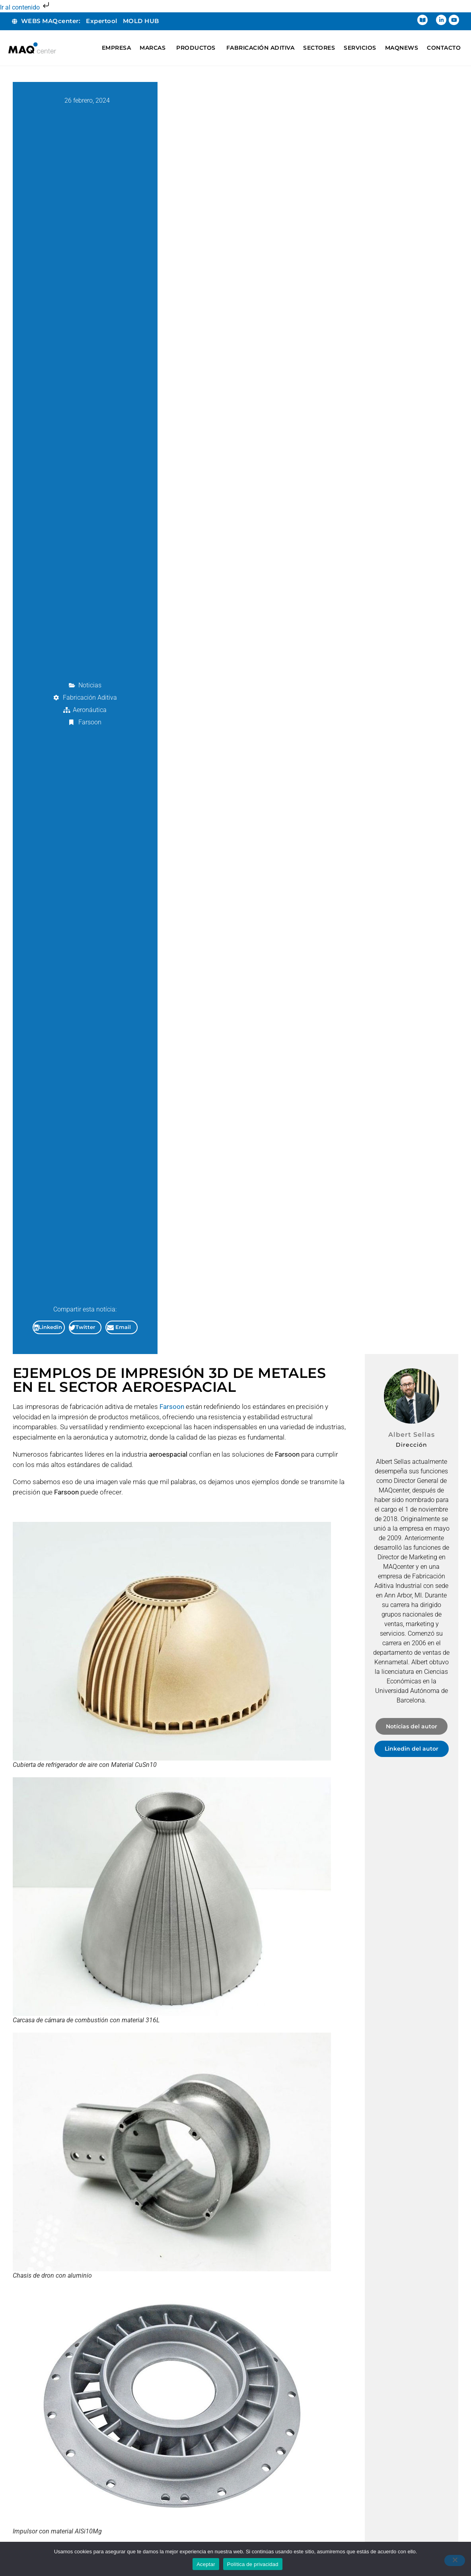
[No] (454, 2560)
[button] (49, 1327)
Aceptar (206, 2564)
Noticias (89, 685)
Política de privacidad (252, 2564)
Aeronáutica (90, 710)
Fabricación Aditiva (90, 697)
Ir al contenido (25, 7)
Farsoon (89, 722)
